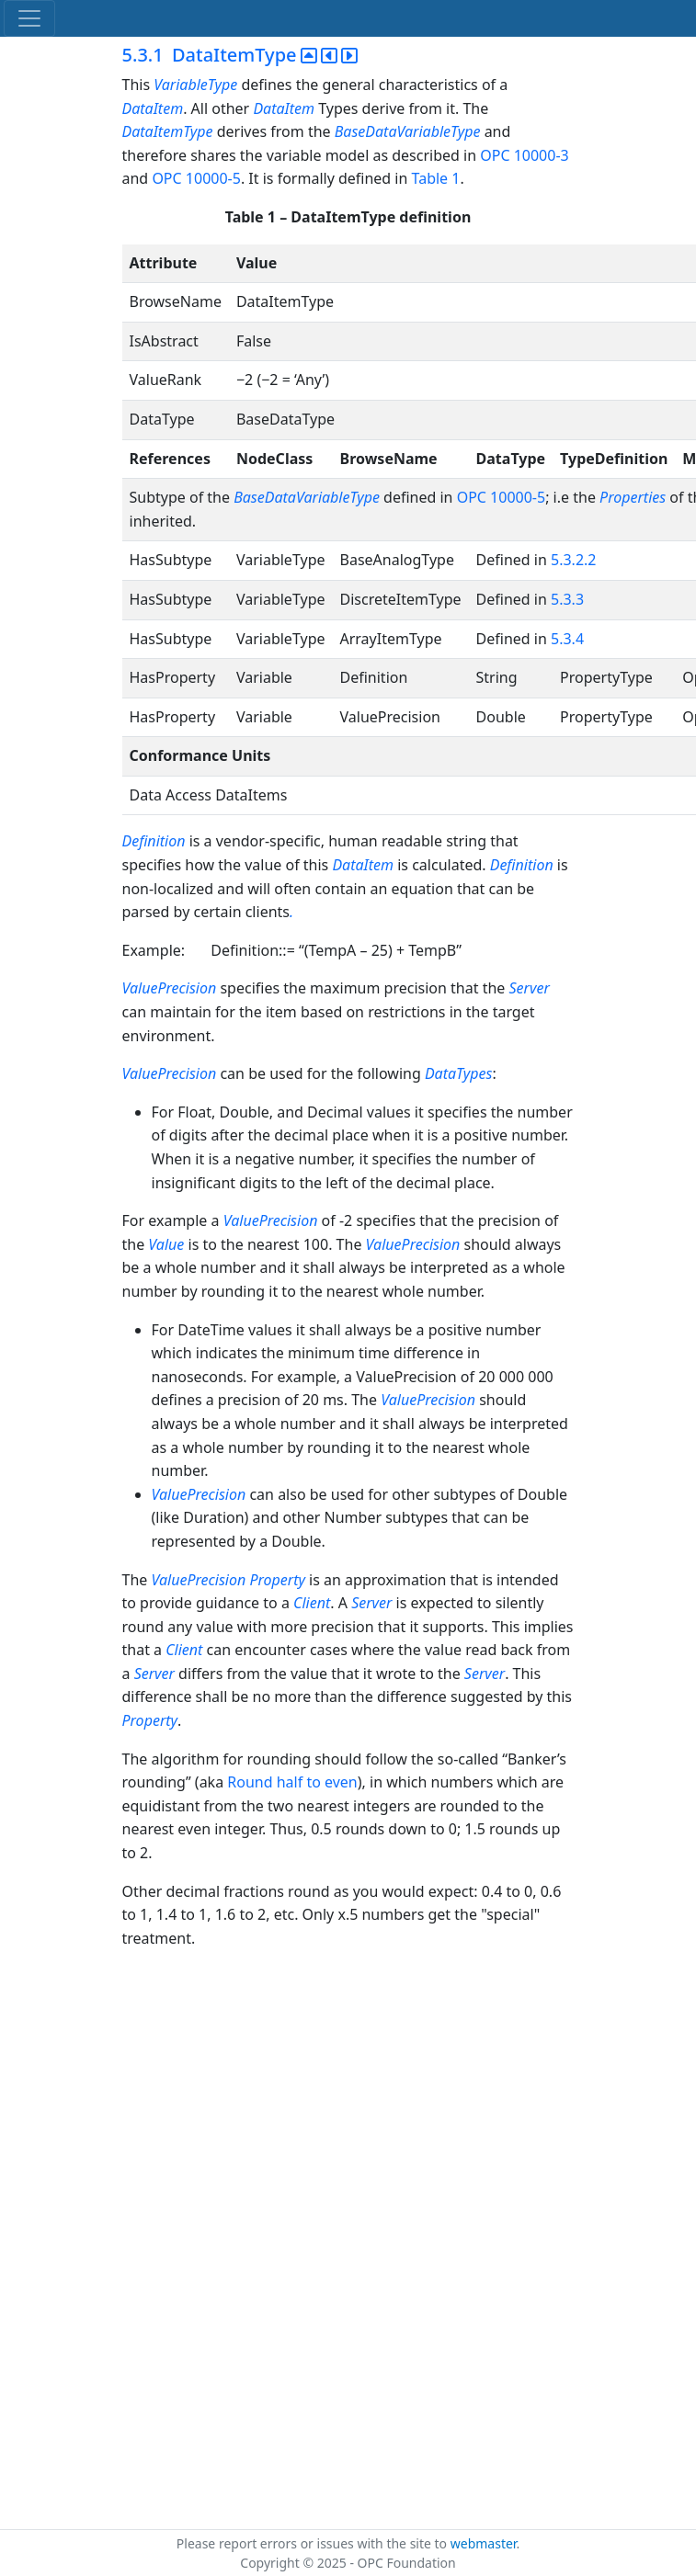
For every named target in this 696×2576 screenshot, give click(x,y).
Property (277, 1580)
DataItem (153, 108)
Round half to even (292, 1782)
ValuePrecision (171, 988)
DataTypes (459, 1073)
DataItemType (167, 131)
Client (311, 1603)
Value (166, 1244)
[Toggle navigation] (29, 18)
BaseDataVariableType (408, 131)
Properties (632, 497)
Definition (155, 841)
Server (529, 988)
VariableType (195, 84)
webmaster (484, 2543)
